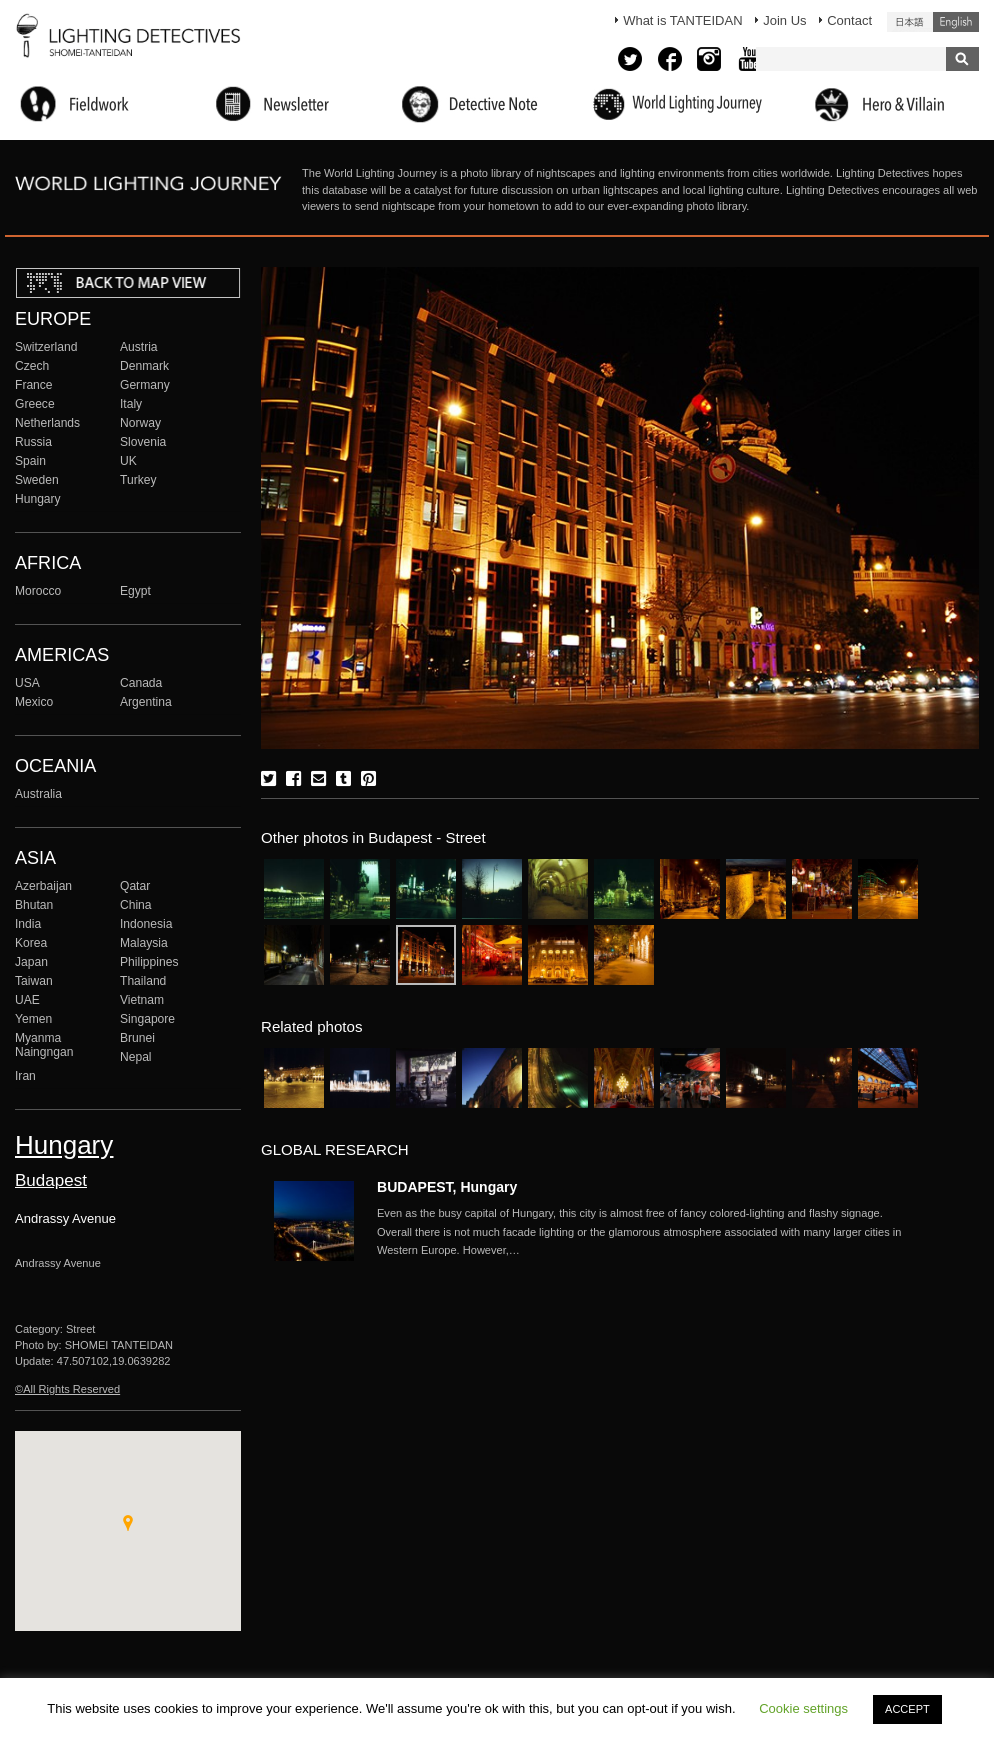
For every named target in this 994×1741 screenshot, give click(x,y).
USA (27, 683)
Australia (38, 794)
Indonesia (146, 924)
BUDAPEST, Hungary (447, 1187)
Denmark (144, 366)
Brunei (137, 1038)
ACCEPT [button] (907, 1709)
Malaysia (144, 943)
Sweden (37, 480)
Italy (131, 404)
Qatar (135, 886)
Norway (140, 423)
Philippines (149, 962)
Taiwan (34, 981)
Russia (33, 442)
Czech (32, 366)
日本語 (910, 22)
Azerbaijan (43, 886)
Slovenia (143, 442)
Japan (31, 962)
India (28, 924)
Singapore (147, 1019)
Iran (25, 1076)
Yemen (33, 1019)
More (647, 1232)
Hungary (38, 499)
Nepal (136, 1057)
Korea (31, 943)
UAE (27, 1000)
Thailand (143, 981)
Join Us (784, 20)
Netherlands (47, 423)
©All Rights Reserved (67, 1389)
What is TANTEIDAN (682, 20)
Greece (35, 404)
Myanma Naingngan (44, 1045)
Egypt (135, 591)
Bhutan (34, 905)
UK (128, 461)
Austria (139, 347)
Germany (145, 385)
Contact (849, 20)
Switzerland (46, 347)
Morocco (38, 591)
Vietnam (142, 1000)
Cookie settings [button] (803, 1708)
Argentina (146, 702)
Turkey (138, 480)
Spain (30, 461)
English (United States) (956, 22)
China (136, 905)
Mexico (34, 702)
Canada (141, 683)
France (34, 385)
